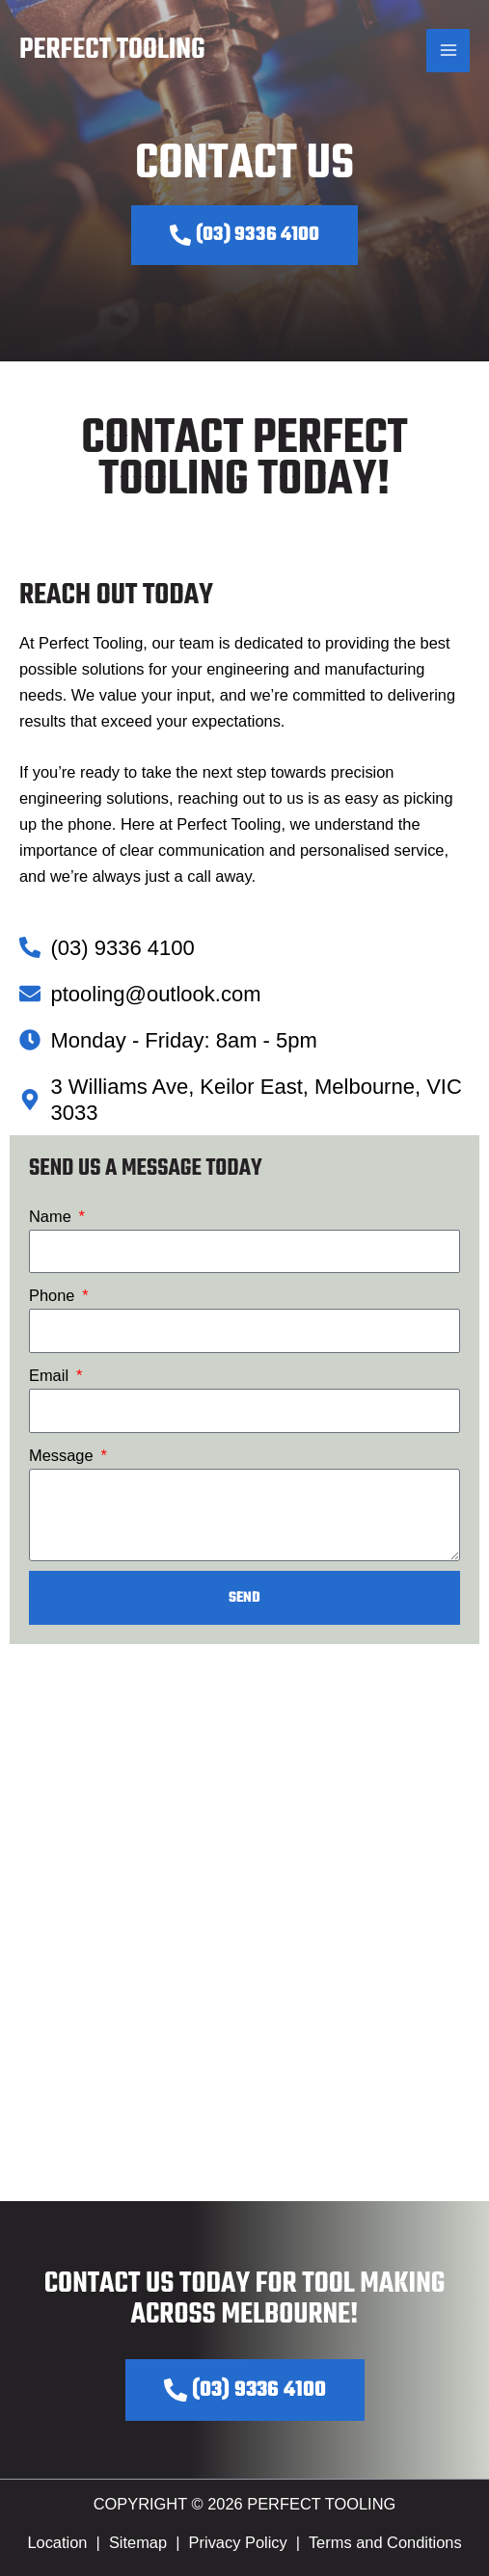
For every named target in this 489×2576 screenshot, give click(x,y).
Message (63, 1455)
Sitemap (138, 2542)
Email (51, 1375)
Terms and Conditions (385, 2542)
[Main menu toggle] (448, 50)
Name (52, 1216)
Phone (54, 1295)
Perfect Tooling (111, 50)
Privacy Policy (238, 2542)
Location (57, 2542)
